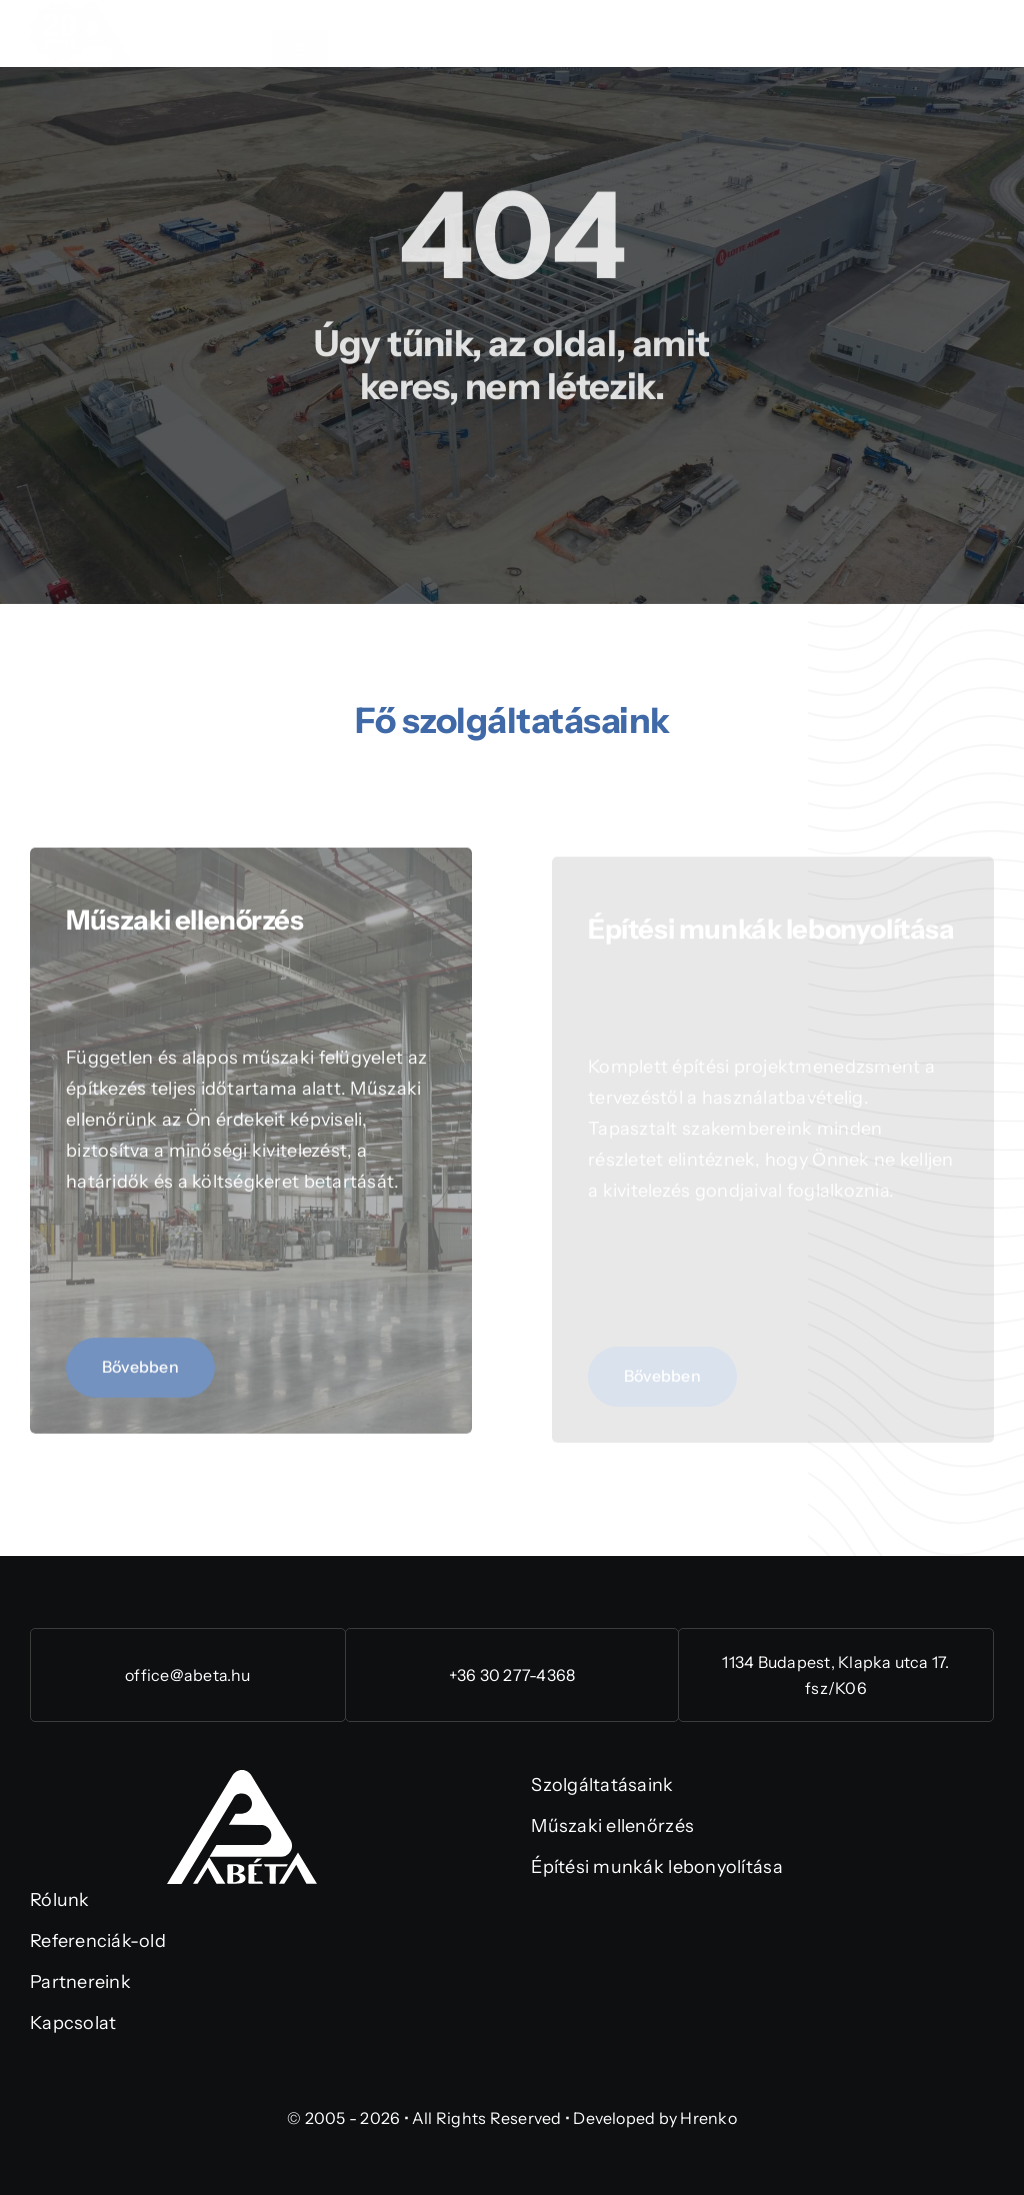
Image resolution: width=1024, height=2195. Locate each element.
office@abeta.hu (188, 1675)
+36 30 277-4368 (512, 1675)
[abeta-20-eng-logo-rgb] (90, 11)
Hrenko (708, 2118)
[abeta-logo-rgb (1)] (242, 1779)
